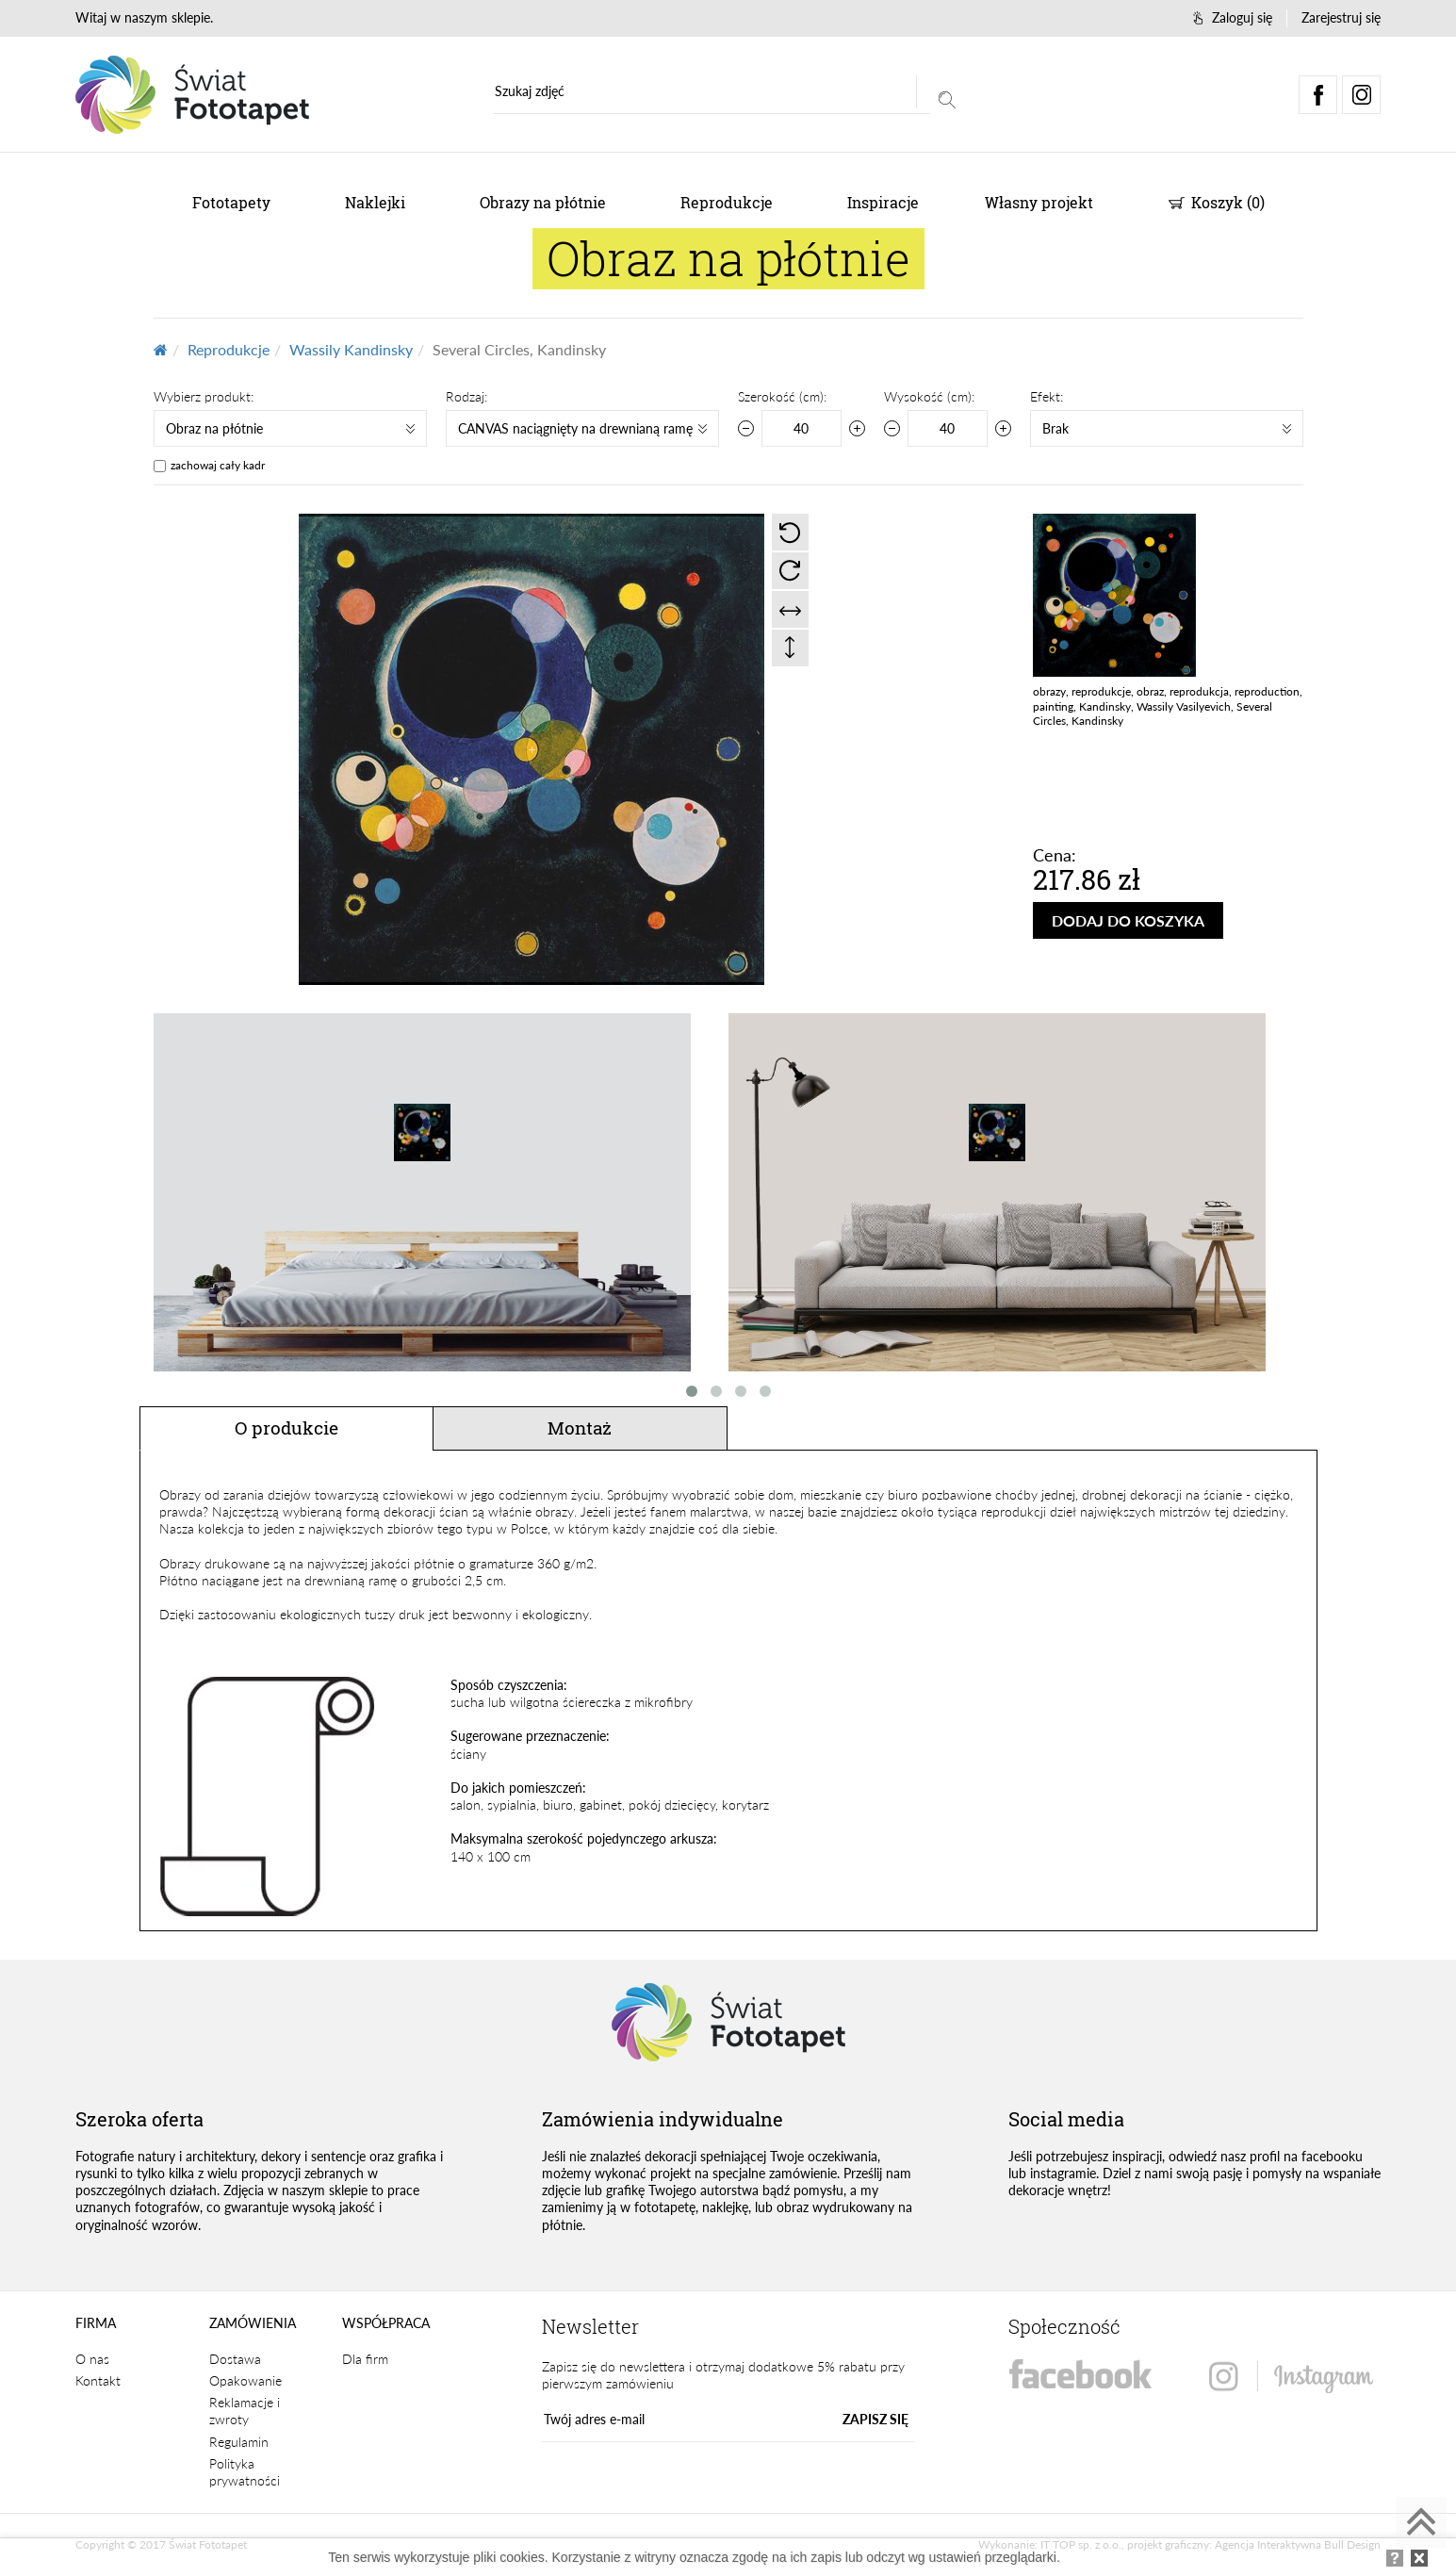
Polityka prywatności (244, 2471)
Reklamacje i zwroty (244, 2410)
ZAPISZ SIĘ (875, 2419)
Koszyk (1217, 202)
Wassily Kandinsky (351, 349)
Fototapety (231, 202)
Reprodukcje (726, 202)
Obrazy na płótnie (543, 202)
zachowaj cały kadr (218, 465)
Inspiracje (883, 202)
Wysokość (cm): (929, 396)
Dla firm (365, 2359)
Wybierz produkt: (204, 396)
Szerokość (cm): (782, 396)
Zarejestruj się (1341, 17)
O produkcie (286, 1427)
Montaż (580, 1427)
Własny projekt (1039, 202)
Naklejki (375, 202)
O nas (92, 2359)
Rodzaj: (466, 396)
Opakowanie (245, 2380)
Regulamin (239, 2442)
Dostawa (235, 2359)
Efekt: (1046, 396)
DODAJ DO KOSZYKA (1128, 920)
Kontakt (98, 2380)
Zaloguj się (1232, 17)
